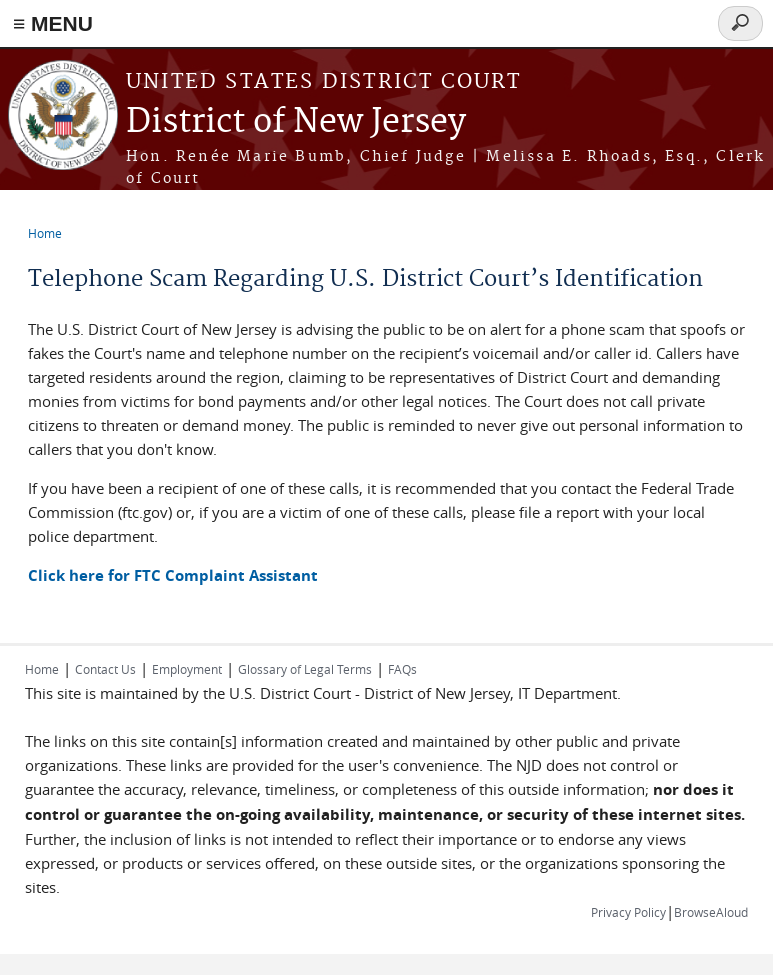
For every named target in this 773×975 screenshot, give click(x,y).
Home (45, 233)
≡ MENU (53, 23)
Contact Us (105, 669)
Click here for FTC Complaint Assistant (173, 575)
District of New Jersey (296, 122)
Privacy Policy (628, 912)
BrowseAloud (711, 912)
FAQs (402, 669)
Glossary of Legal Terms (305, 669)
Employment (187, 669)
